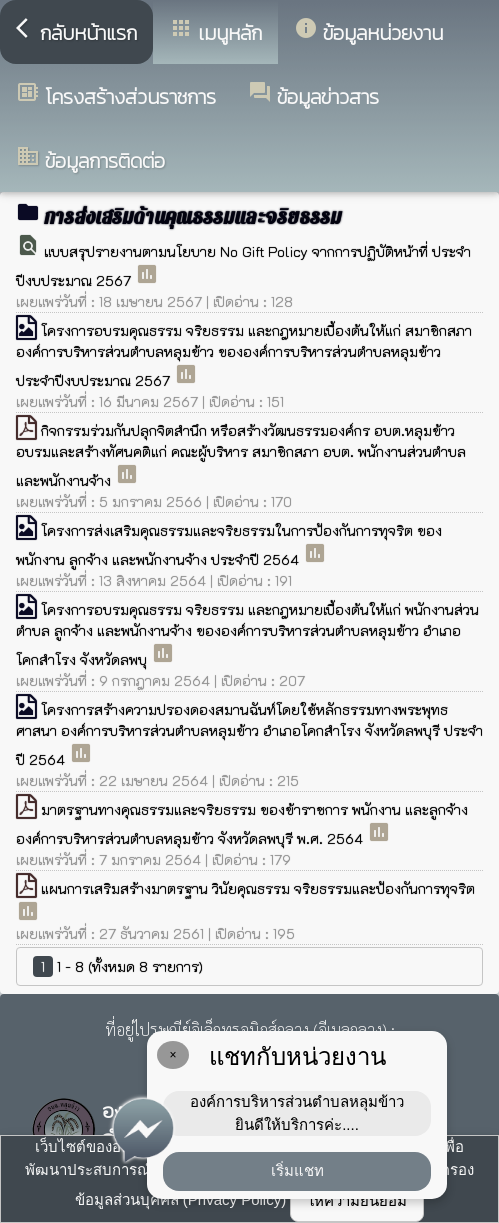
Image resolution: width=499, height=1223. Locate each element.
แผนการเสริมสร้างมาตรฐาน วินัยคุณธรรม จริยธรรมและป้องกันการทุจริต (258, 888)
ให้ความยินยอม (357, 1200)
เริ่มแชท (297, 1170)
